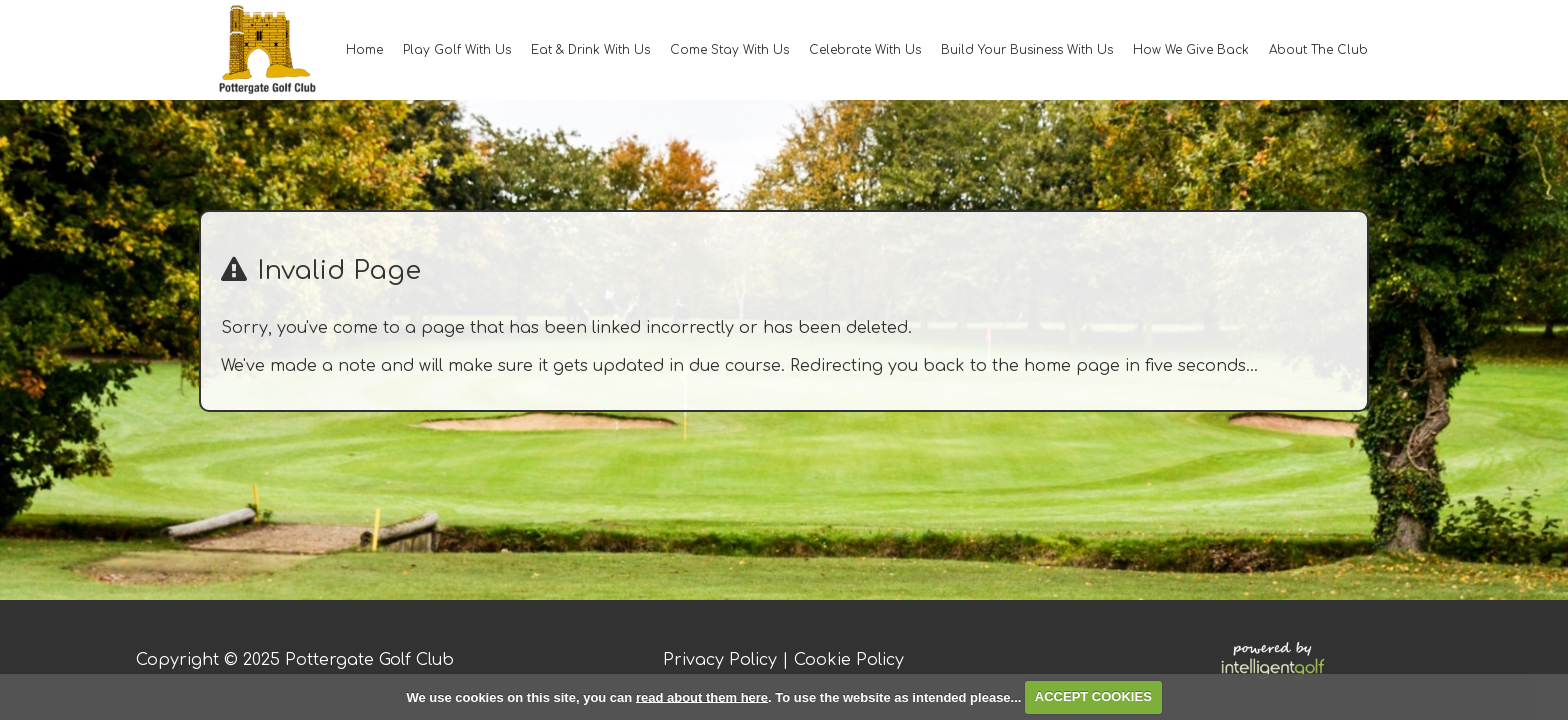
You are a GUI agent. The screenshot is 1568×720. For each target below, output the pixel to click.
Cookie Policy (849, 660)
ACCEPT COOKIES (1093, 696)
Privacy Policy (720, 660)
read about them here (702, 696)
